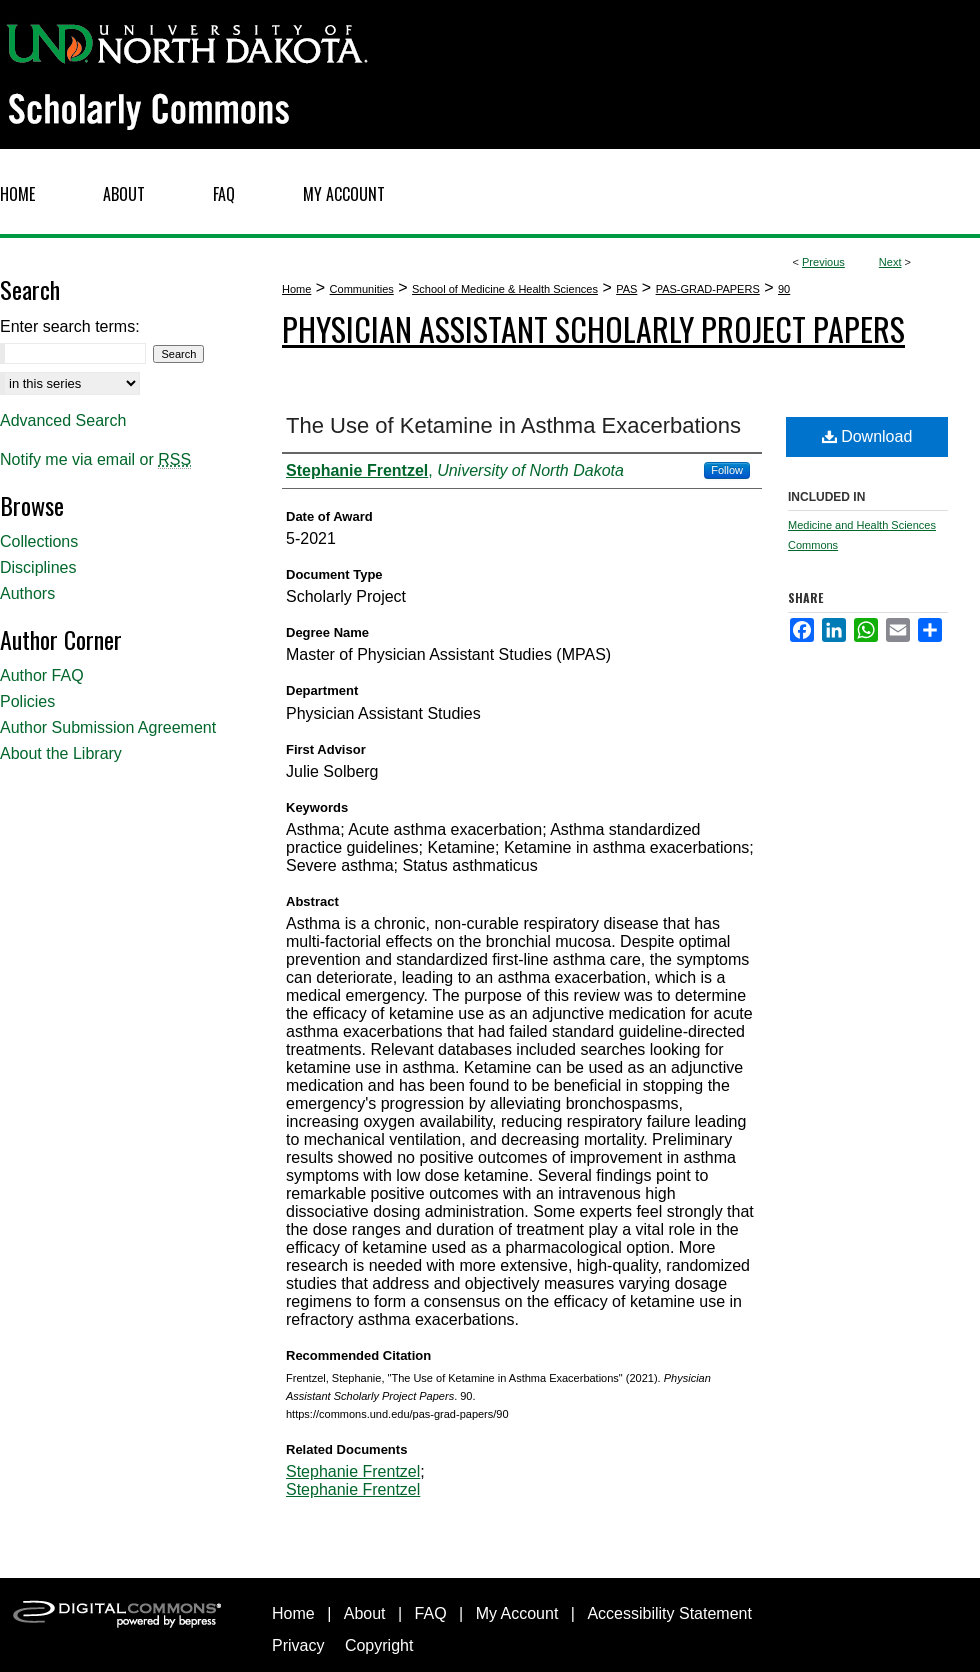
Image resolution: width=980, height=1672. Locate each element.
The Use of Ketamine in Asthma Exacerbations (513, 425)
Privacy (298, 1645)
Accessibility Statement (669, 1613)
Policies (27, 701)
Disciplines (38, 567)
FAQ (431, 1613)
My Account (517, 1613)
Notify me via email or (95, 460)
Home (296, 289)
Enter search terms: (70, 326)
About (365, 1613)
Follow (727, 470)
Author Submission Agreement (108, 727)
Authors (27, 593)
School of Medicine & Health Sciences (505, 289)
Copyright (379, 1645)
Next (890, 262)
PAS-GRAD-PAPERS (708, 289)
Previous (823, 262)
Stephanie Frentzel (353, 1471)
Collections (39, 541)
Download (867, 436)
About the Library (61, 753)
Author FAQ (42, 675)
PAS (626, 289)
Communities (362, 289)
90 (784, 289)
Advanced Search (63, 420)
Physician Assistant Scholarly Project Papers (593, 328)
